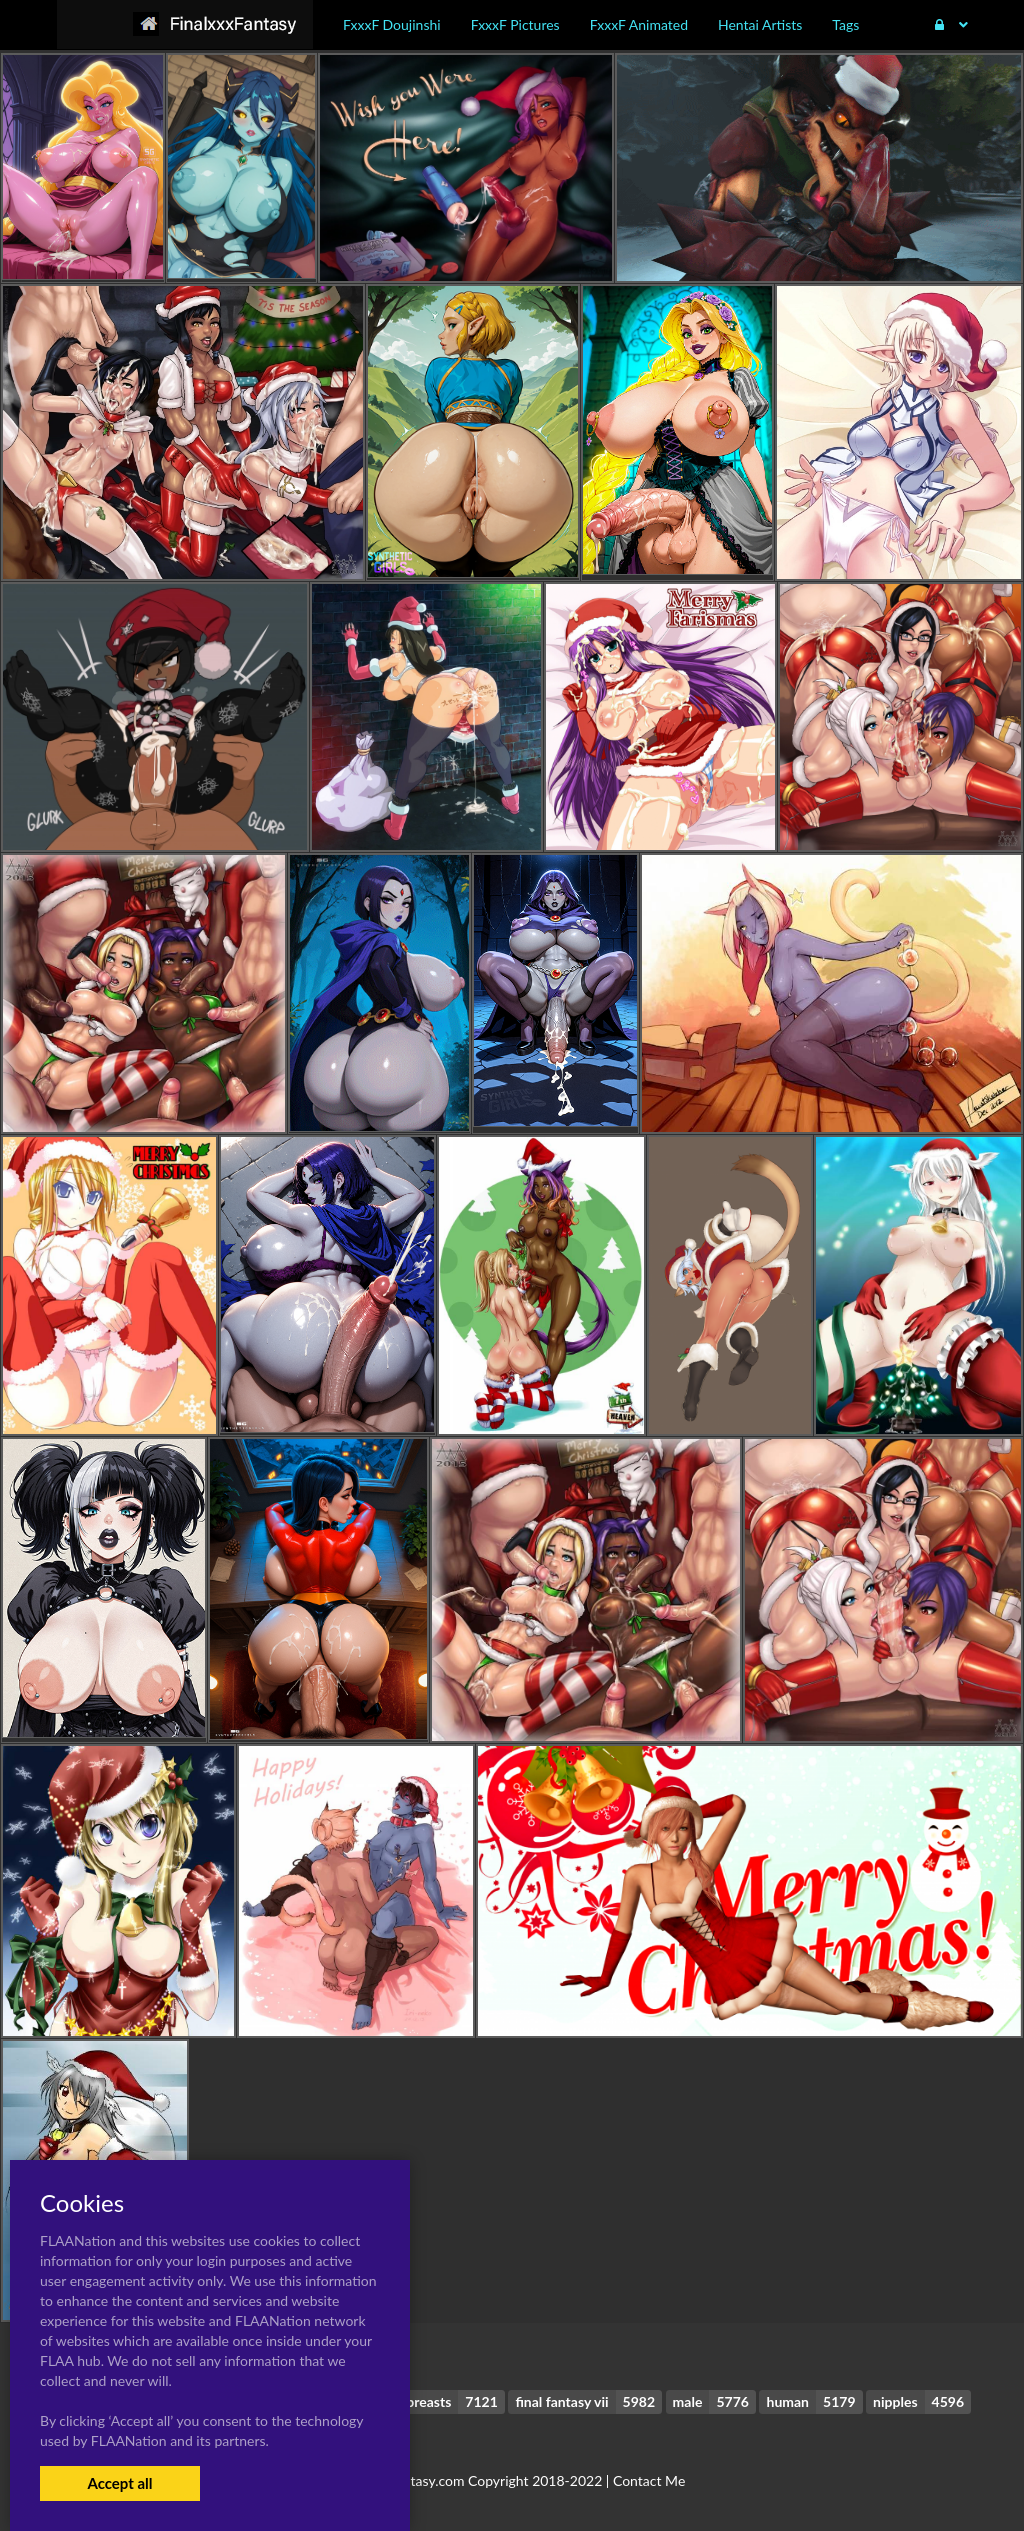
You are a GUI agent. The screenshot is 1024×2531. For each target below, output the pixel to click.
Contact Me (649, 2480)
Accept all (119, 2483)
